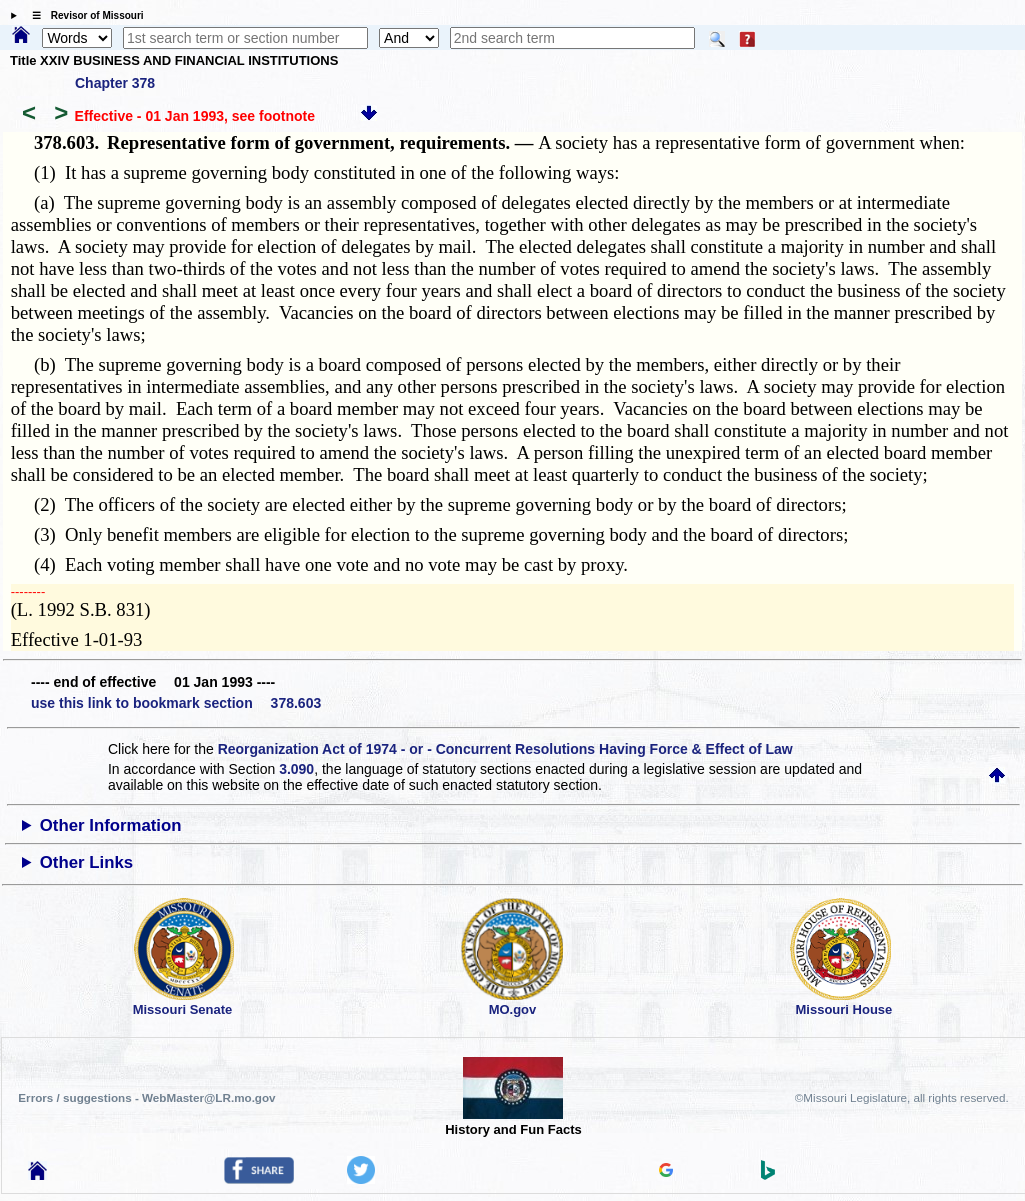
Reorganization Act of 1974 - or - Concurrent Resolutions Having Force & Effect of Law (505, 749)
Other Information (111, 825)
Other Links (86, 862)
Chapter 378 (115, 83)
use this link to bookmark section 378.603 (176, 703)
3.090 (296, 769)
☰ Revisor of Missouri (83, 15)
